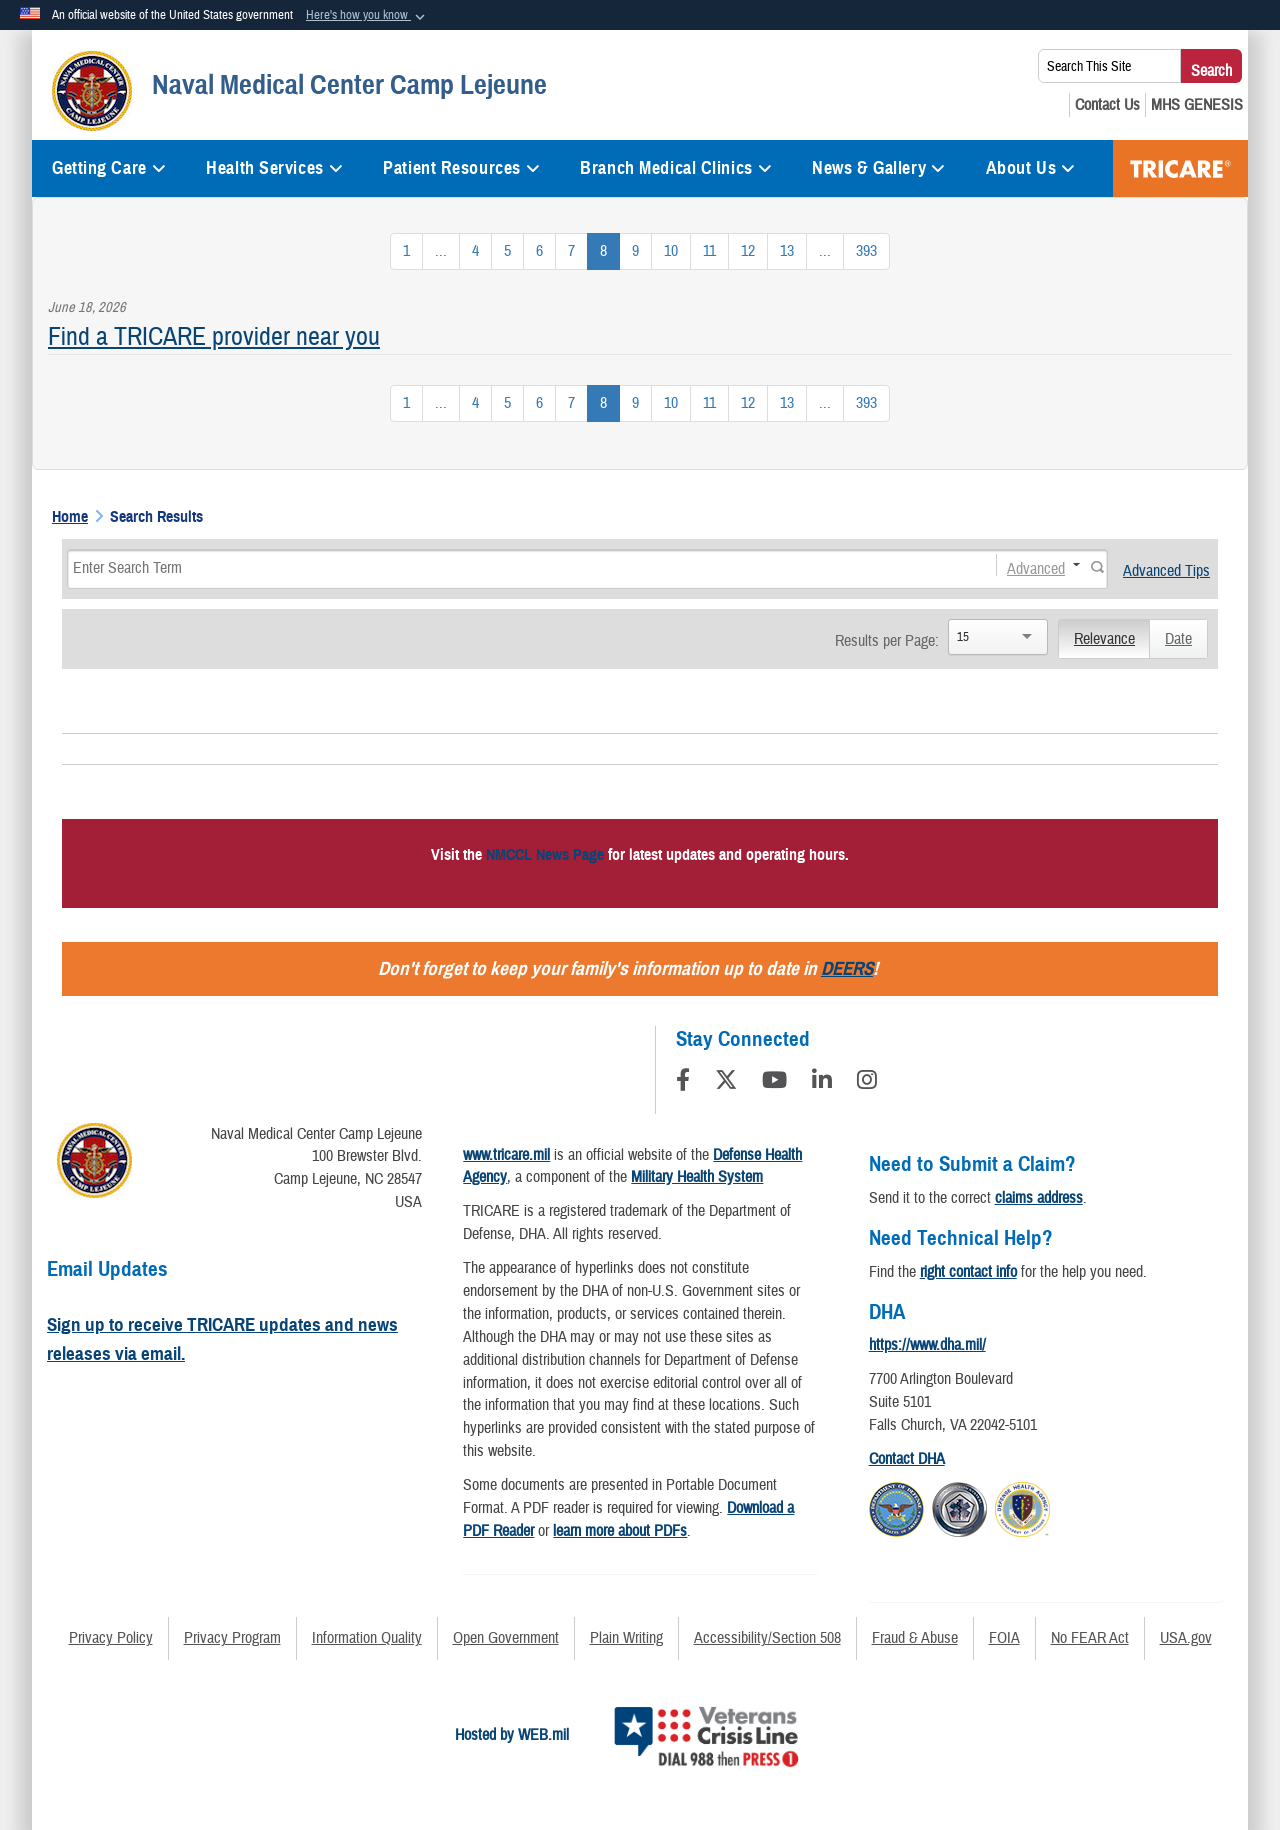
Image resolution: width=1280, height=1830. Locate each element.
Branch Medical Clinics (676, 168)
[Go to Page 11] (709, 251)
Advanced (1036, 567)
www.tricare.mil (506, 1155)
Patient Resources (461, 168)
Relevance (1104, 639)
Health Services (274, 168)
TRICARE (1180, 168)
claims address (1039, 1198)
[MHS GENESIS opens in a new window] (1197, 105)
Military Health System (697, 1177)
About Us (1031, 168)
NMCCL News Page (545, 855)
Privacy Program (232, 1638)
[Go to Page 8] (603, 251)
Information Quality (367, 1638)
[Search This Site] (1109, 66)
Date (1178, 639)
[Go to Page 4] (475, 251)
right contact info (968, 1272)
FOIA (1004, 1638)
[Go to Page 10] (671, 251)
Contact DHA (907, 1459)
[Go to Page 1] (406, 251)
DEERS (847, 968)
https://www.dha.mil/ (927, 1345)
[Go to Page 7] (571, 251)
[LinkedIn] (822, 1083)
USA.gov (1186, 1638)
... (441, 251)
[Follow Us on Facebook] (683, 1083)
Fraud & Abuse (915, 1638)
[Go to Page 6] (539, 251)
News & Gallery (878, 168)
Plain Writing (626, 1638)
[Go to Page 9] (635, 251)
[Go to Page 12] (748, 251)
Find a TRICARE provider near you (214, 336)
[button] (367, 16)
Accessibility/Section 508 (767, 1638)
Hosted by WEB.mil (512, 1735)
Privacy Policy (111, 1638)
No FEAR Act (1090, 1638)
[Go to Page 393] (866, 251)
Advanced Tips (1166, 571)
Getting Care (109, 168)
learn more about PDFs (620, 1531)
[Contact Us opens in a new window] (1107, 105)
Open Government (506, 1638)
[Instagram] (867, 1083)
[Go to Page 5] (507, 251)
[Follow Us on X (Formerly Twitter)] (726, 1083)
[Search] (512, 567)
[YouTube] (774, 1083)
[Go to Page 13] (787, 251)
